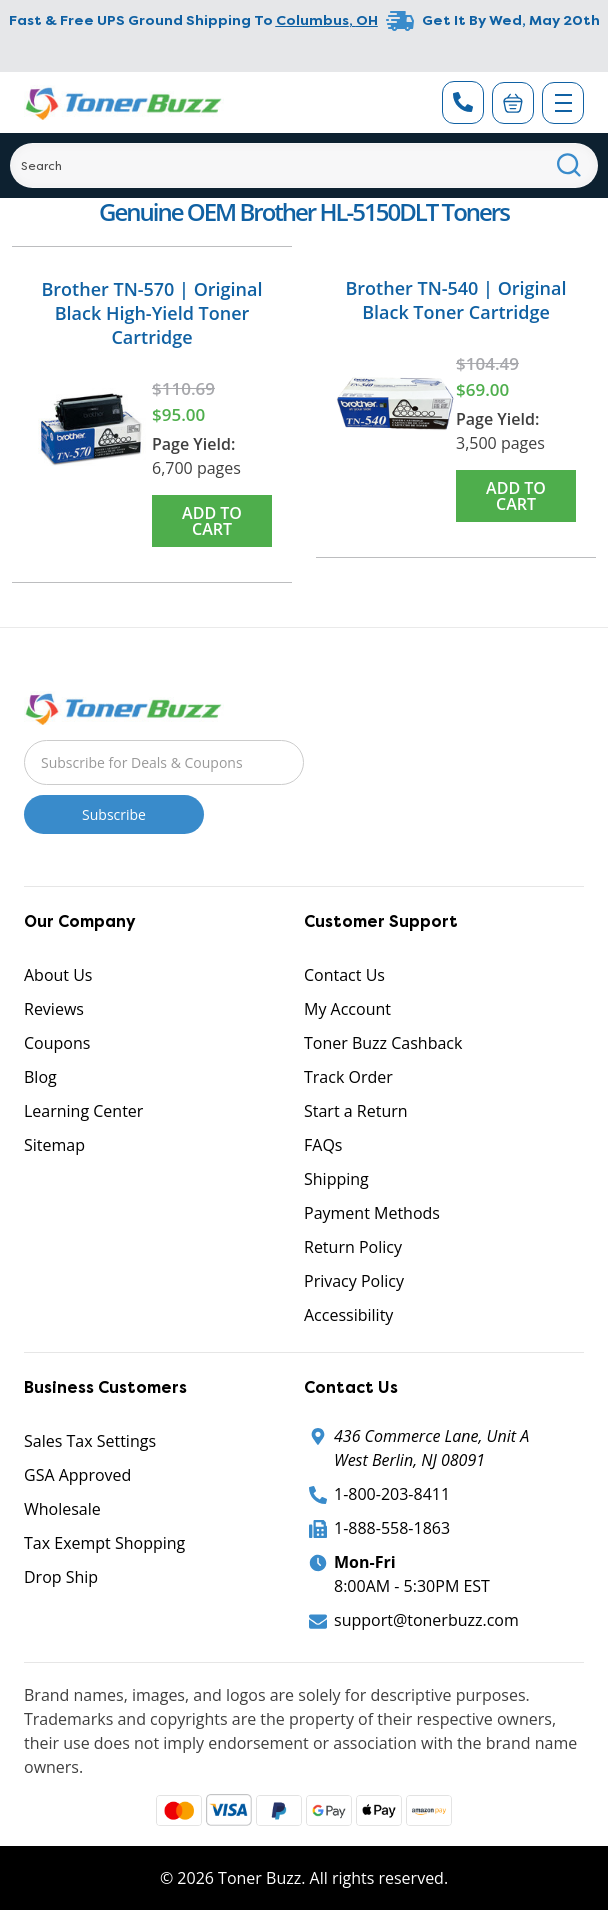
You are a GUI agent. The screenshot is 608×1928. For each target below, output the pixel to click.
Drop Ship (61, 1577)
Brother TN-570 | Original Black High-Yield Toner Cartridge (151, 313)
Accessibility (348, 1315)
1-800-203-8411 (392, 1494)
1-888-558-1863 (392, 1528)
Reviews (54, 1009)
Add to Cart (212, 521)
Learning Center (83, 1111)
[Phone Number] (463, 102)
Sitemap (54, 1145)
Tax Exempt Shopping (104, 1543)
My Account (347, 1009)
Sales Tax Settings (90, 1441)
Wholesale (62, 1509)
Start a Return (356, 1111)
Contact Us (344, 975)
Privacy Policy (354, 1281)
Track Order (348, 1077)
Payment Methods (372, 1213)
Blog (40, 1077)
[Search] (304, 165)
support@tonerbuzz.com (426, 1620)
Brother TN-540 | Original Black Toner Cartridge (455, 300)
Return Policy (353, 1247)
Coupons (57, 1043)
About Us (58, 975)
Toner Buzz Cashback (383, 1043)
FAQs (323, 1145)
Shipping (336, 1179)
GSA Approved (77, 1475)
